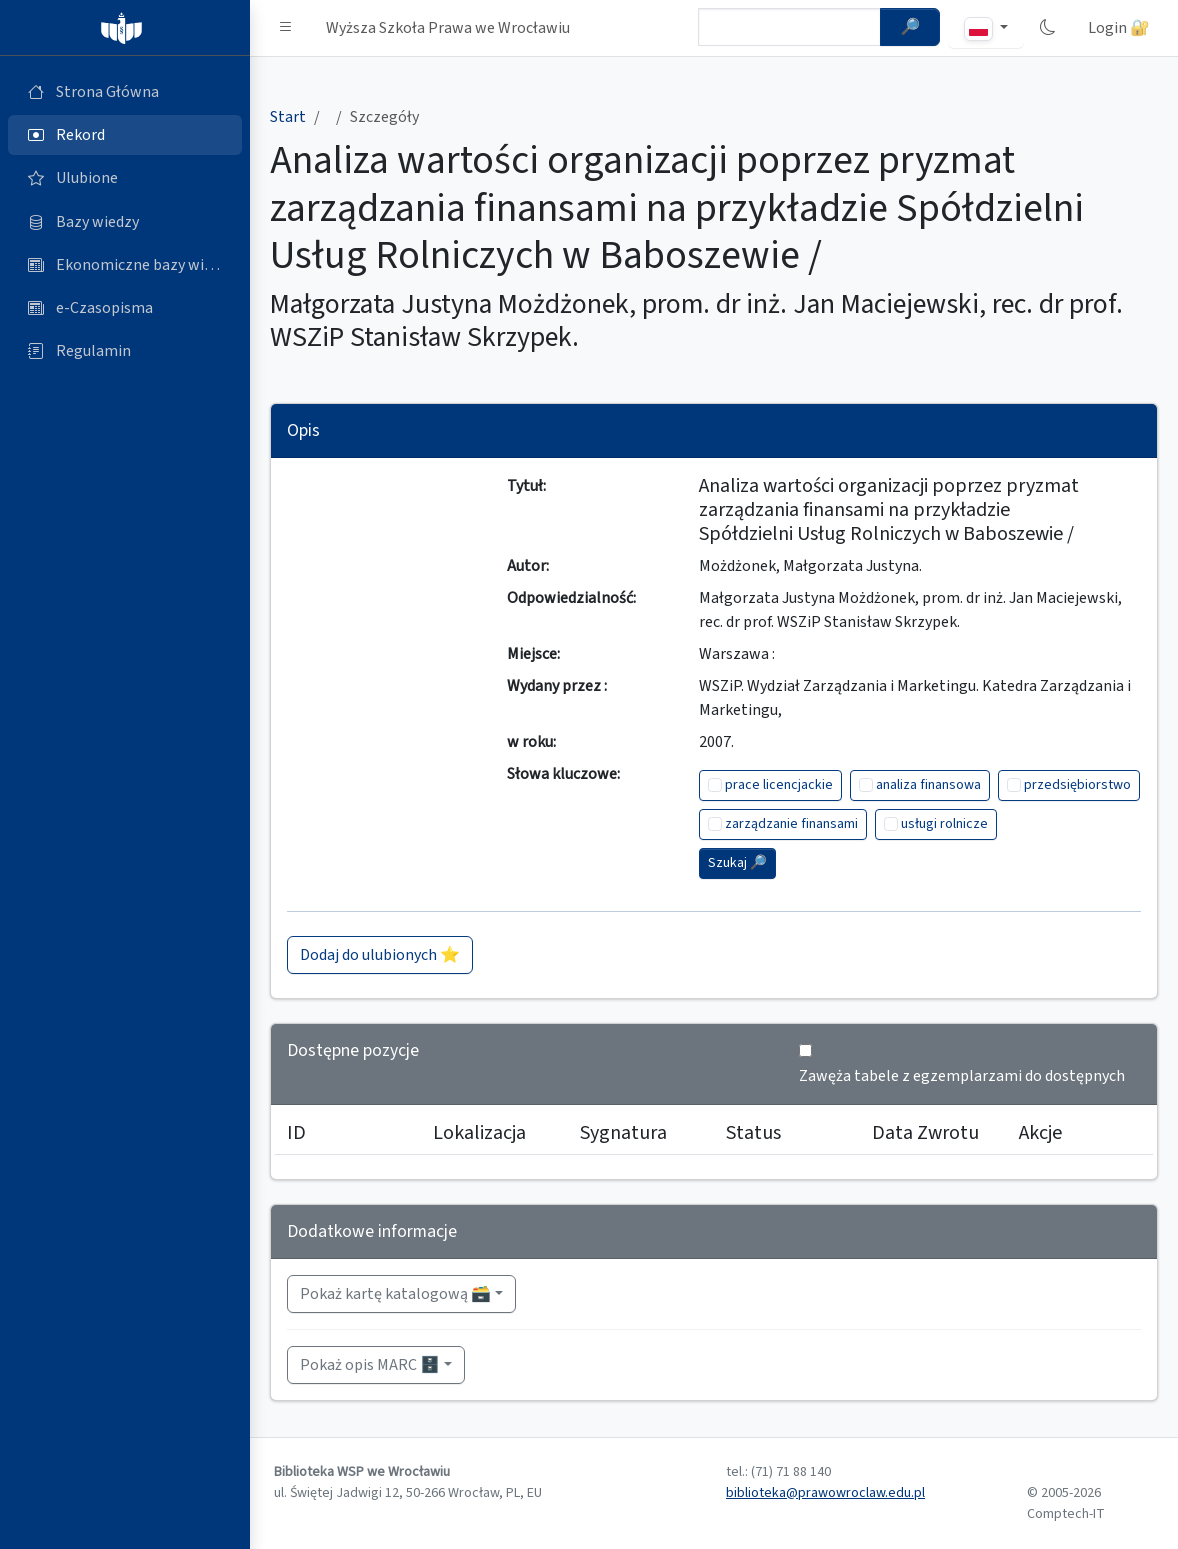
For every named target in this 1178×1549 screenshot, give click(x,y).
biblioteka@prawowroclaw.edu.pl (825, 1493)
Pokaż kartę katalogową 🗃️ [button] (395, 1294)
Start (288, 117)
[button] (286, 28)
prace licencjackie (779, 785)
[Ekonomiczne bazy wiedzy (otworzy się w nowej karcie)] (125, 265)
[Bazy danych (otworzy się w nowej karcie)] (125, 222)
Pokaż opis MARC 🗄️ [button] (370, 1365)
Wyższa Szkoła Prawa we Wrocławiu (448, 28)
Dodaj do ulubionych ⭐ (380, 955)
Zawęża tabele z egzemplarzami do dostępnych (962, 1076)
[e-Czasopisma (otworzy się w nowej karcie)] (125, 308)
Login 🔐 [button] (1119, 28)
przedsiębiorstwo (1077, 785)
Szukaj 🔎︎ (737, 863)
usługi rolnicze (944, 824)
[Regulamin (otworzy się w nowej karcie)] (125, 351)
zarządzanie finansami (791, 824)
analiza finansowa (928, 785)
